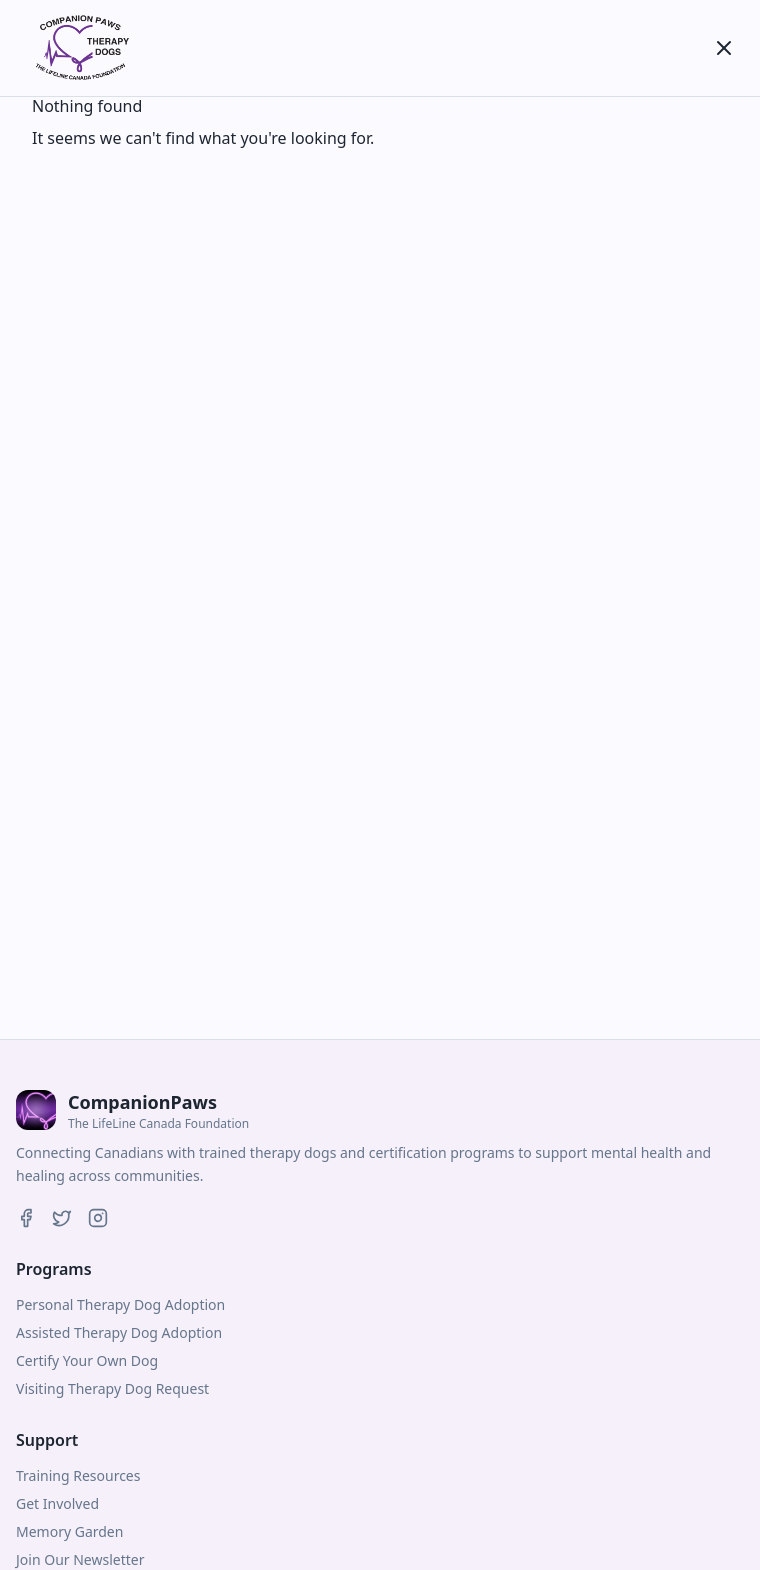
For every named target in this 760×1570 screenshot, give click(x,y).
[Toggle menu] (724, 48)
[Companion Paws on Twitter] (62, 1218)
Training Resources (78, 1475)
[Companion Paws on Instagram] (98, 1218)
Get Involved (57, 1503)
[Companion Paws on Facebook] (26, 1218)
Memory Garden (69, 1531)
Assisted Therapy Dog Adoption (119, 1332)
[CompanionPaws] (80, 48)
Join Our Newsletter (80, 1559)
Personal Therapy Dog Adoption (120, 1304)
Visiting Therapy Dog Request (112, 1388)
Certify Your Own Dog (87, 1360)
